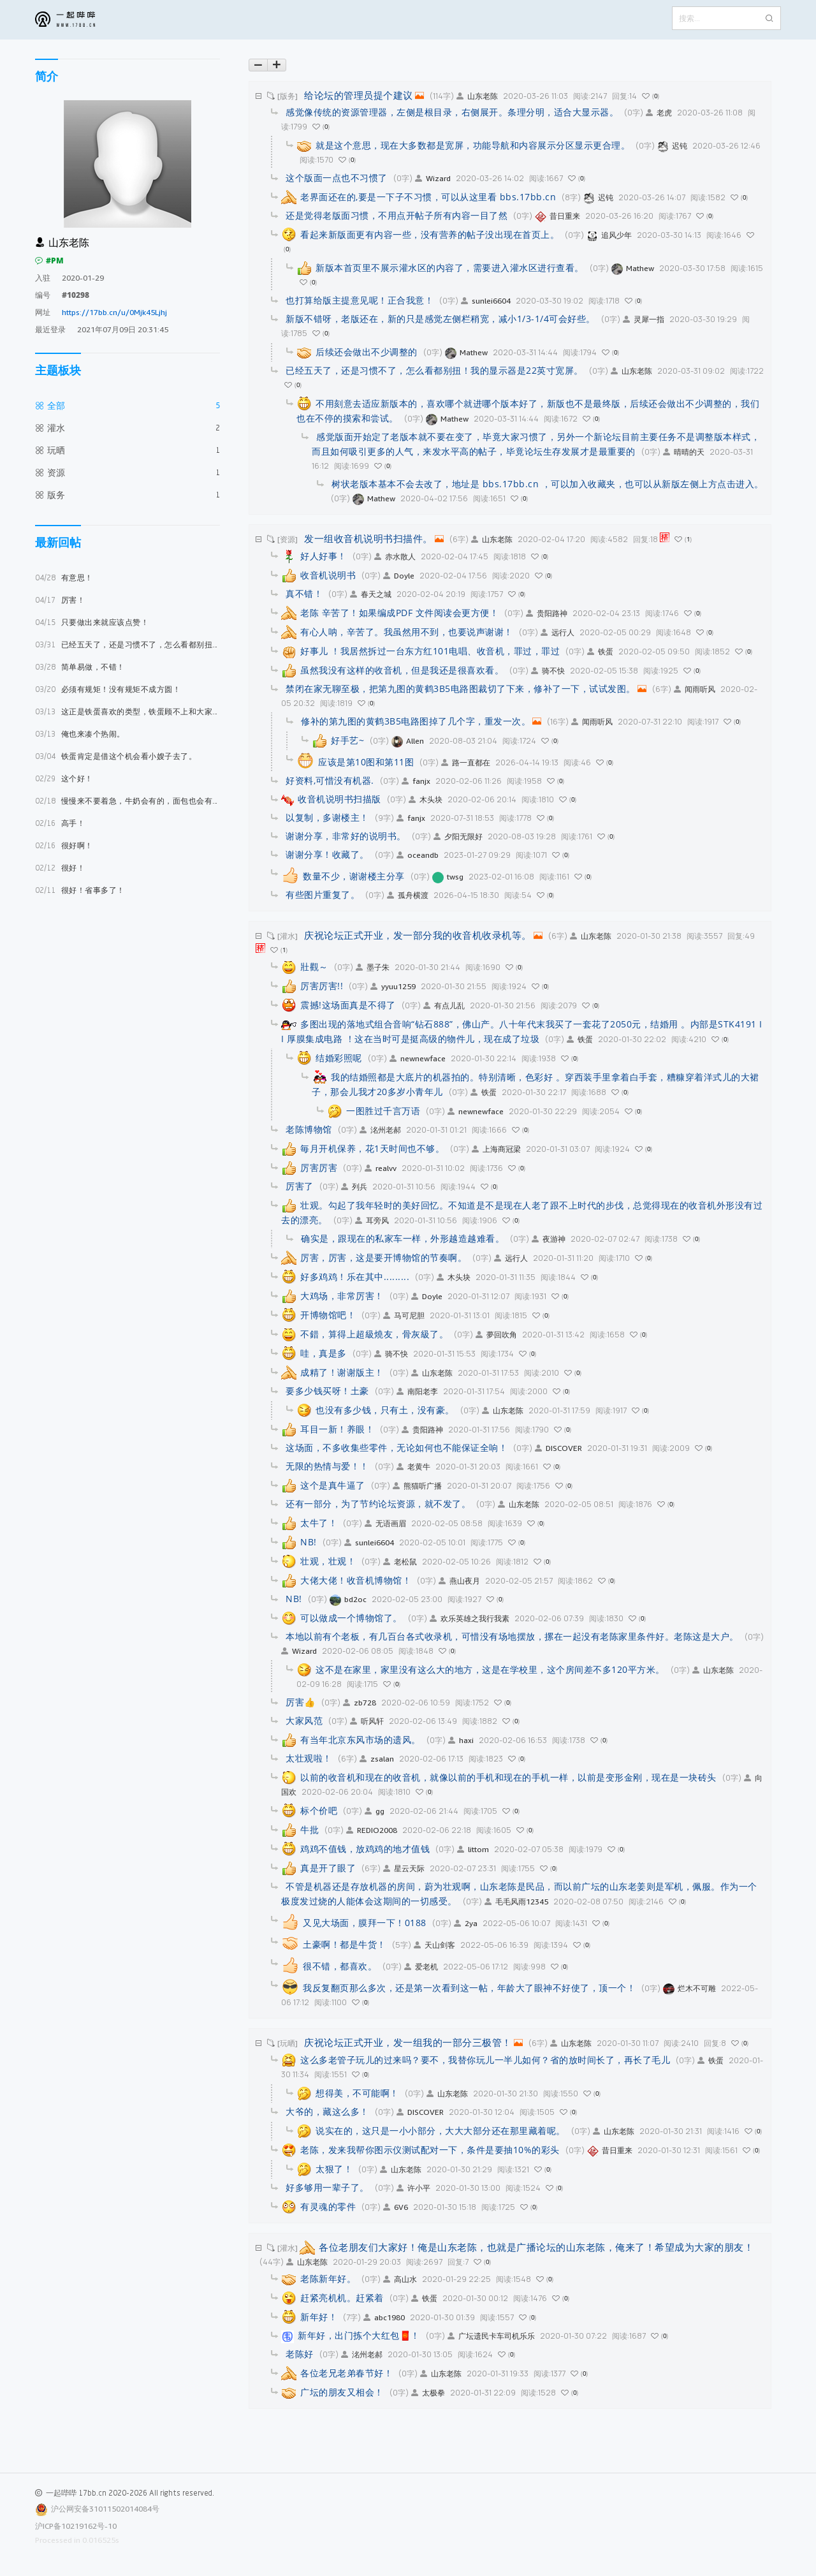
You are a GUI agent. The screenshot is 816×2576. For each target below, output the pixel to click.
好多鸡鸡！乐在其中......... (354, 1276)
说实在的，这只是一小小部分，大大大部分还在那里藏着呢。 (440, 2130)
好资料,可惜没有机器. (330, 780)
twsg (447, 876)
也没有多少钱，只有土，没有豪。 (385, 1410)
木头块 (425, 799)
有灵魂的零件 (328, 2206)
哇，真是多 (323, 1353)
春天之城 (370, 594)
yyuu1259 (393, 986)
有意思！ (64, 577)
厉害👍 (301, 1702)
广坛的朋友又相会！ (342, 2392)
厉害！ (60, 600)
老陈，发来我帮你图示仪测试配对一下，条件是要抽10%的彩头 (430, 2150)
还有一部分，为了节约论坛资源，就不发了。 (378, 1504)
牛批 (309, 1829)
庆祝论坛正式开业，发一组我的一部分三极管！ (408, 2042)
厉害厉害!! (321, 986)
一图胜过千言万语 (383, 1111)
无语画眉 (385, 1523)
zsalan (377, 1758)
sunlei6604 (486, 300)
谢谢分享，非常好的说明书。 (346, 836)
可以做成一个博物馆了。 (351, 1618)
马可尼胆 (404, 1315)
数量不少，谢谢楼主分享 (354, 876)
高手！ (60, 823)
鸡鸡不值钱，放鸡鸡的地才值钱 (365, 1849)
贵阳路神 (546, 613)
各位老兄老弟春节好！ (346, 2373)
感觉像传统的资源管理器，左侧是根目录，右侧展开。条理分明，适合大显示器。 (452, 112)
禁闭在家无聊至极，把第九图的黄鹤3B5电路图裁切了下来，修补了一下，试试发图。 (461, 688)
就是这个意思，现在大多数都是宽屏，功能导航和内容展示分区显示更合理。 (473, 145)
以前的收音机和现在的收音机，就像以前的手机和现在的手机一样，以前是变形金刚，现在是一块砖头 (508, 1777)
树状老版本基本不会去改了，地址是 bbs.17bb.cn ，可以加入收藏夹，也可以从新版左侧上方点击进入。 (548, 484)
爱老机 (421, 1966)
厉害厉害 (318, 1167)
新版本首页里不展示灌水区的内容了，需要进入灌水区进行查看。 (450, 267)
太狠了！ (334, 2169)
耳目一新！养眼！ (337, 1429)
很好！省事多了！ (80, 890)
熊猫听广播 (417, 1485)
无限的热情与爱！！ (327, 1466)
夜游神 (548, 1239)
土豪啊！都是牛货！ (344, 1944)
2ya (465, 1923)
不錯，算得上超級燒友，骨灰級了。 (374, 1334)
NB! (308, 1542)
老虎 (659, 112)
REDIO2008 (371, 1830)
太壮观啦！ (309, 1758)
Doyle (398, 575)
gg (374, 1811)
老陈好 (300, 2354)
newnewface (418, 1058)
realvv (381, 1168)
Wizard (433, 178)
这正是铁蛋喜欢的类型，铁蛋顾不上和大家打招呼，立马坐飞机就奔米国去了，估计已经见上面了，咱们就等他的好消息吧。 (127, 711)
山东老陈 (477, 96)
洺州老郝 (380, 1130)
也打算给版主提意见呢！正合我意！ (359, 300)
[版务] (287, 96)
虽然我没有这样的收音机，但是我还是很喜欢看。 (402, 670)
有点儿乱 (444, 1005)
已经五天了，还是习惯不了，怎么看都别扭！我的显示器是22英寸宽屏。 (127, 644)
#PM (49, 260)
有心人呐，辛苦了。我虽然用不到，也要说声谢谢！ (406, 632)
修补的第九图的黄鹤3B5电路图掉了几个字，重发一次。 (415, 721)
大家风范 (304, 1720)
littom (473, 1849)
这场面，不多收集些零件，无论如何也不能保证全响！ (396, 1447)
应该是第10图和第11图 (366, 762)
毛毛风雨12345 (516, 1901)
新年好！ (318, 2317)
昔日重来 (557, 216)
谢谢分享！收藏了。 (327, 854)
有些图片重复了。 (323, 894)
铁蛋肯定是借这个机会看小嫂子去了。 (115, 756)
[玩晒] (287, 2043)
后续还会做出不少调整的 (367, 352)
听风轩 (367, 1721)
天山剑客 (434, 1945)
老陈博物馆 (309, 1129)
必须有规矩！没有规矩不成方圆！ (107, 689)
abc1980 (384, 2317)
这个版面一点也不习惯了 (337, 178)
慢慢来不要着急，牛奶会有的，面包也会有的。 (127, 801)
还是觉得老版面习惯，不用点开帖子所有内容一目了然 (396, 215)
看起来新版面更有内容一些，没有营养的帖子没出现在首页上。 (429, 234)
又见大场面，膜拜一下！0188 (364, 1923)
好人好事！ (323, 556)
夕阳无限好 (458, 836)
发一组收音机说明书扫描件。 (368, 538)
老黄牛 (413, 1466)
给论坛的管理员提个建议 (358, 95)
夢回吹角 (496, 1334)
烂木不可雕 (689, 1988)
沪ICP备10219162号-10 (76, 2526)
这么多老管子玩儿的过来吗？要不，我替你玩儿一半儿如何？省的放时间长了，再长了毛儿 (485, 2060)
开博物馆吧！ (328, 1315)
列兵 (354, 1186)
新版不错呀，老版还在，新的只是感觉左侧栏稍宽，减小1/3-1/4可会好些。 (440, 319)
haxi (461, 1740)
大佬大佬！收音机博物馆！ (355, 1580)
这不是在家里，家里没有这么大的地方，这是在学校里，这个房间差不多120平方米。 (490, 1669)
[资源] (287, 539)
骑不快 (548, 670)
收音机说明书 (328, 575)
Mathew (632, 268)
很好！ (60, 868)
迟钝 (672, 146)
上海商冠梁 (496, 1149)
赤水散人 (395, 556)
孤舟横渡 (407, 895)
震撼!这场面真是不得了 (348, 1005)
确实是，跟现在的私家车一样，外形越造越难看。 (402, 1238)
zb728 (359, 1702)
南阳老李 (417, 1391)
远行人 (557, 632)
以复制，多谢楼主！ (327, 817)
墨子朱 (373, 967)
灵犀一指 (643, 319)
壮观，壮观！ (328, 1561)
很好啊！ (64, 845)
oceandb (418, 855)
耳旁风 (372, 1220)
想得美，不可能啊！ (357, 2093)
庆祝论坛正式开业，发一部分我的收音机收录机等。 (418, 935)
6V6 (395, 2207)
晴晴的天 (683, 452)
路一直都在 (465, 762)
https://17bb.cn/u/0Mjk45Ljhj (114, 312)
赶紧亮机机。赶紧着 (342, 2298)
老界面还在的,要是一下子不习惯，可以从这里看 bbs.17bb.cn (428, 197)
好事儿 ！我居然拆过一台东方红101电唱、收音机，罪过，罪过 (430, 651)
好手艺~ (347, 740)
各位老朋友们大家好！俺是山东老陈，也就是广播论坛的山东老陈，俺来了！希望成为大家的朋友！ (536, 2247)
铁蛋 (600, 651)
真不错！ (304, 593)
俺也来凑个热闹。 (80, 734)
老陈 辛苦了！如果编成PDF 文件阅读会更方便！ (399, 613)
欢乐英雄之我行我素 (469, 1618)
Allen (407, 741)
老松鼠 (400, 1561)
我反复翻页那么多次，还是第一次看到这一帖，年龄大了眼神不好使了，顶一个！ (469, 1988)
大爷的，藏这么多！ (327, 2111)
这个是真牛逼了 (332, 1485)
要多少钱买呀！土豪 (327, 1391)
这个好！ (64, 778)
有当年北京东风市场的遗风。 (360, 1739)
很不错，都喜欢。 (340, 1966)
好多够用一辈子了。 (327, 2187)
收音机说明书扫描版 (339, 799)
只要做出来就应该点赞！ (92, 622)
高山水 (400, 2279)
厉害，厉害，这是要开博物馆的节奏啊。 (383, 1257)
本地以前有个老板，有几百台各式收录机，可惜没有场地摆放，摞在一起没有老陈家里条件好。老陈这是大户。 (512, 1636)
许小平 (413, 2188)
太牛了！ (318, 1523)
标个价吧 (318, 1810)
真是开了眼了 (328, 1868)
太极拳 (428, 2392)
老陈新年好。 (328, 2278)
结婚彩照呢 (339, 1058)
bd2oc (348, 1599)
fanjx (416, 781)
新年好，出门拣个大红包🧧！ (359, 2335)
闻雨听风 (694, 689)
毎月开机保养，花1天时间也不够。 (372, 1148)
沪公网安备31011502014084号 (105, 2508)
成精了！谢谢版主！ (342, 1372)
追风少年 (609, 235)
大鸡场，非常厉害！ (342, 1296)
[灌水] (287, 936)
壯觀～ (314, 966)
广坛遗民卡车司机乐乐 (491, 2336)
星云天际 (404, 1868)
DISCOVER (558, 1448)
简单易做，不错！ (80, 667)
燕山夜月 (459, 1581)
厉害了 (300, 1186)
